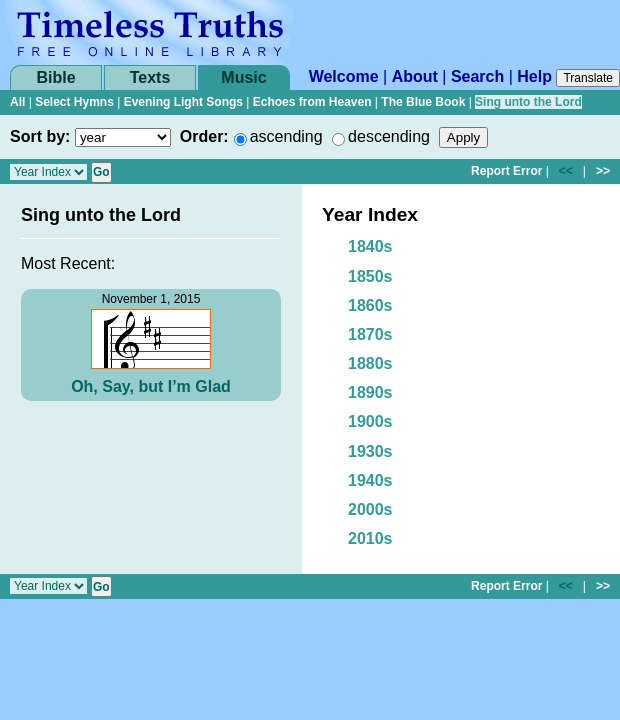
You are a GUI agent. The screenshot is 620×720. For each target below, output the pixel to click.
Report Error (506, 171)
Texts (150, 77)
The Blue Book (423, 102)
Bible (55, 77)
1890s (370, 392)
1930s (370, 451)
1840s (370, 246)
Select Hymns (74, 102)
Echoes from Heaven (312, 102)
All (17, 102)
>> (603, 171)
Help (534, 76)
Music (243, 77)
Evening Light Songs (183, 102)
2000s (370, 509)
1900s (370, 421)
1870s (370, 334)
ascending (286, 136)
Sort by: (40, 136)
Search (477, 76)
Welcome (344, 76)
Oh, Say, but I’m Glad (151, 386)
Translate (588, 78)
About (415, 76)
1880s (370, 363)
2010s (370, 538)
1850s (370, 276)
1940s (370, 480)
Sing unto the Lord (528, 102)
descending (389, 136)
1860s (370, 305)
